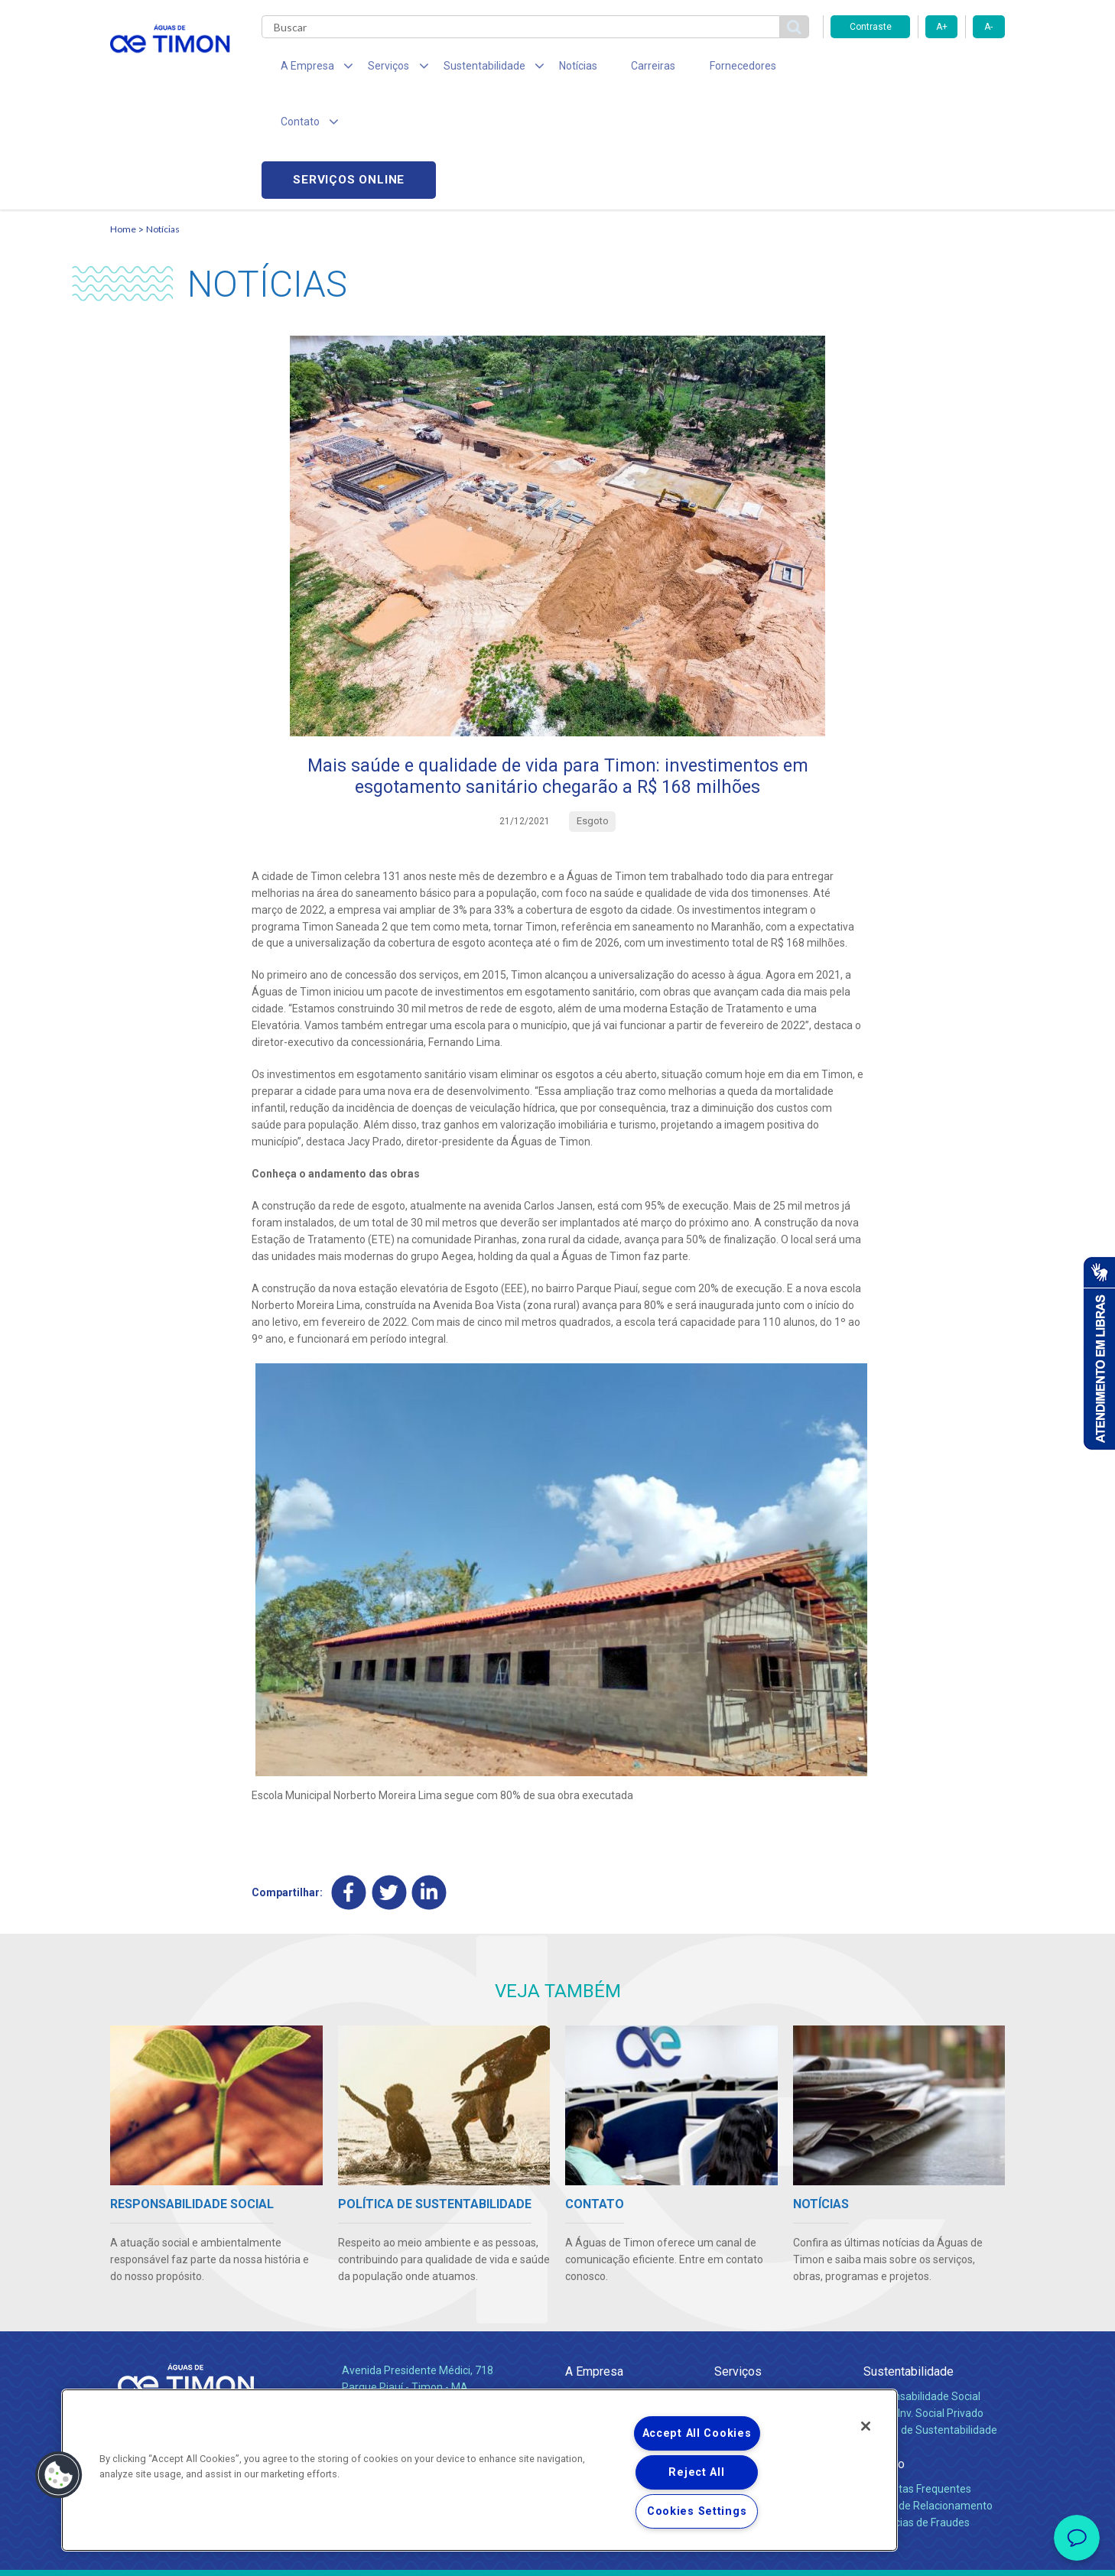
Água (727, 2288)
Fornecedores (699, 69)
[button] (58, 2475)
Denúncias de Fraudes (916, 2414)
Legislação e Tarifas (762, 2321)
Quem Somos (598, 2288)
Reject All (696, 2472)
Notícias (550, 69)
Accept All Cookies (697, 2433)
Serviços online (917, 69)
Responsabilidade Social (921, 2288)
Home (123, 119)
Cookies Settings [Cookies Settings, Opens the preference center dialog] (697, 2511)
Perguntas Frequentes (917, 2380)
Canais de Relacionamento (928, 2397)
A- (988, 26)
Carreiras (618, 69)
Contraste (871, 26)
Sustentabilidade (908, 2263)
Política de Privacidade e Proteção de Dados (557, 2553)
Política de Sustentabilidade (930, 2321)
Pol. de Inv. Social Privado (923, 2304)
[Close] (866, 2426)
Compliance (594, 2304)
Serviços (738, 2263)
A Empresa (594, 2263)
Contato (884, 2355)
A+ (942, 26)
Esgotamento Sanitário (770, 2304)
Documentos (745, 2338)
